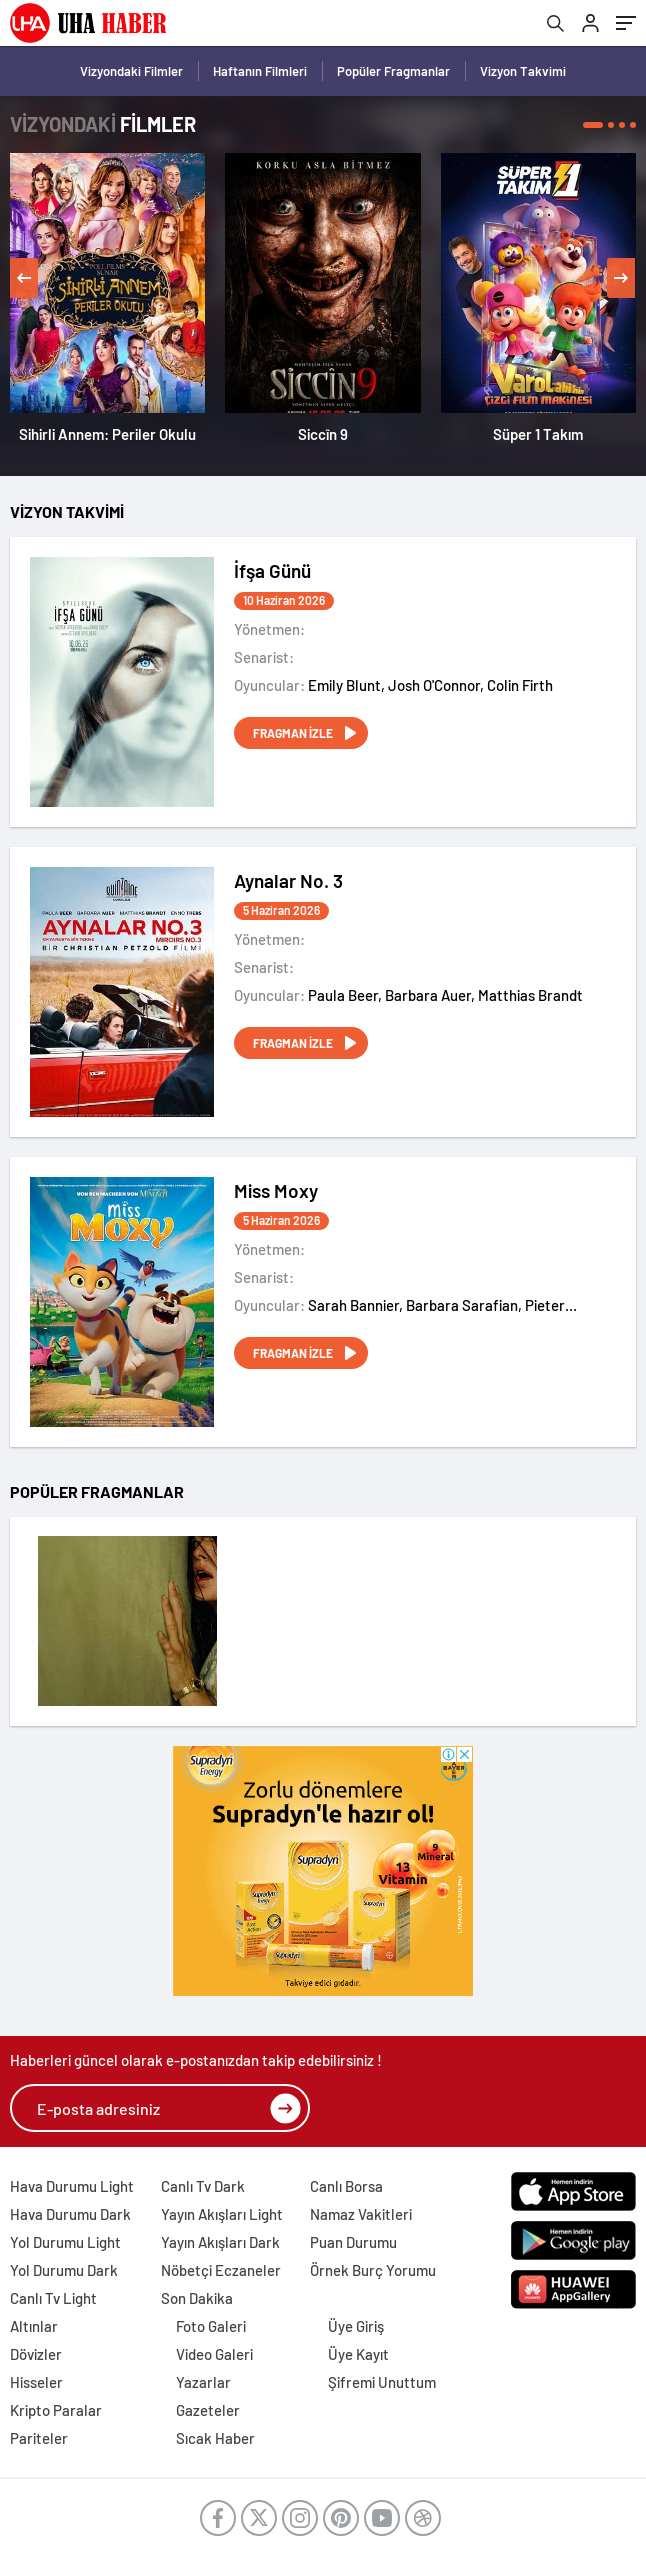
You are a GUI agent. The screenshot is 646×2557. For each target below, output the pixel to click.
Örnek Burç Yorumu (373, 2270)
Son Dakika (197, 2298)
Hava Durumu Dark (70, 2214)
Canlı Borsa (346, 2186)
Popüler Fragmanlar (393, 71)
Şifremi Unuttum (382, 2382)
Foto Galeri (211, 2326)
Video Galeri (214, 2354)
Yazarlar (203, 2382)
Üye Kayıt (358, 2354)
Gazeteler (208, 2410)
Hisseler (36, 2382)
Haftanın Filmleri (260, 71)
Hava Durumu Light (72, 2186)
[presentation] (24, 278)
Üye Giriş (356, 2326)
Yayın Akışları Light (222, 2214)
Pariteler (39, 2438)
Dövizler (36, 2354)
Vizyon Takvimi (523, 71)
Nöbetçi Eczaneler (221, 2270)
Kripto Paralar (56, 2410)
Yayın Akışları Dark (220, 2242)
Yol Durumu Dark (64, 2270)
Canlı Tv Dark (203, 2186)
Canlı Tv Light (53, 2298)
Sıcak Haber (215, 2438)
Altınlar (34, 2326)
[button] (593, 125)
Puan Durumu (353, 2242)
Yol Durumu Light (65, 2242)
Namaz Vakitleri (361, 2214)
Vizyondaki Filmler (131, 71)
